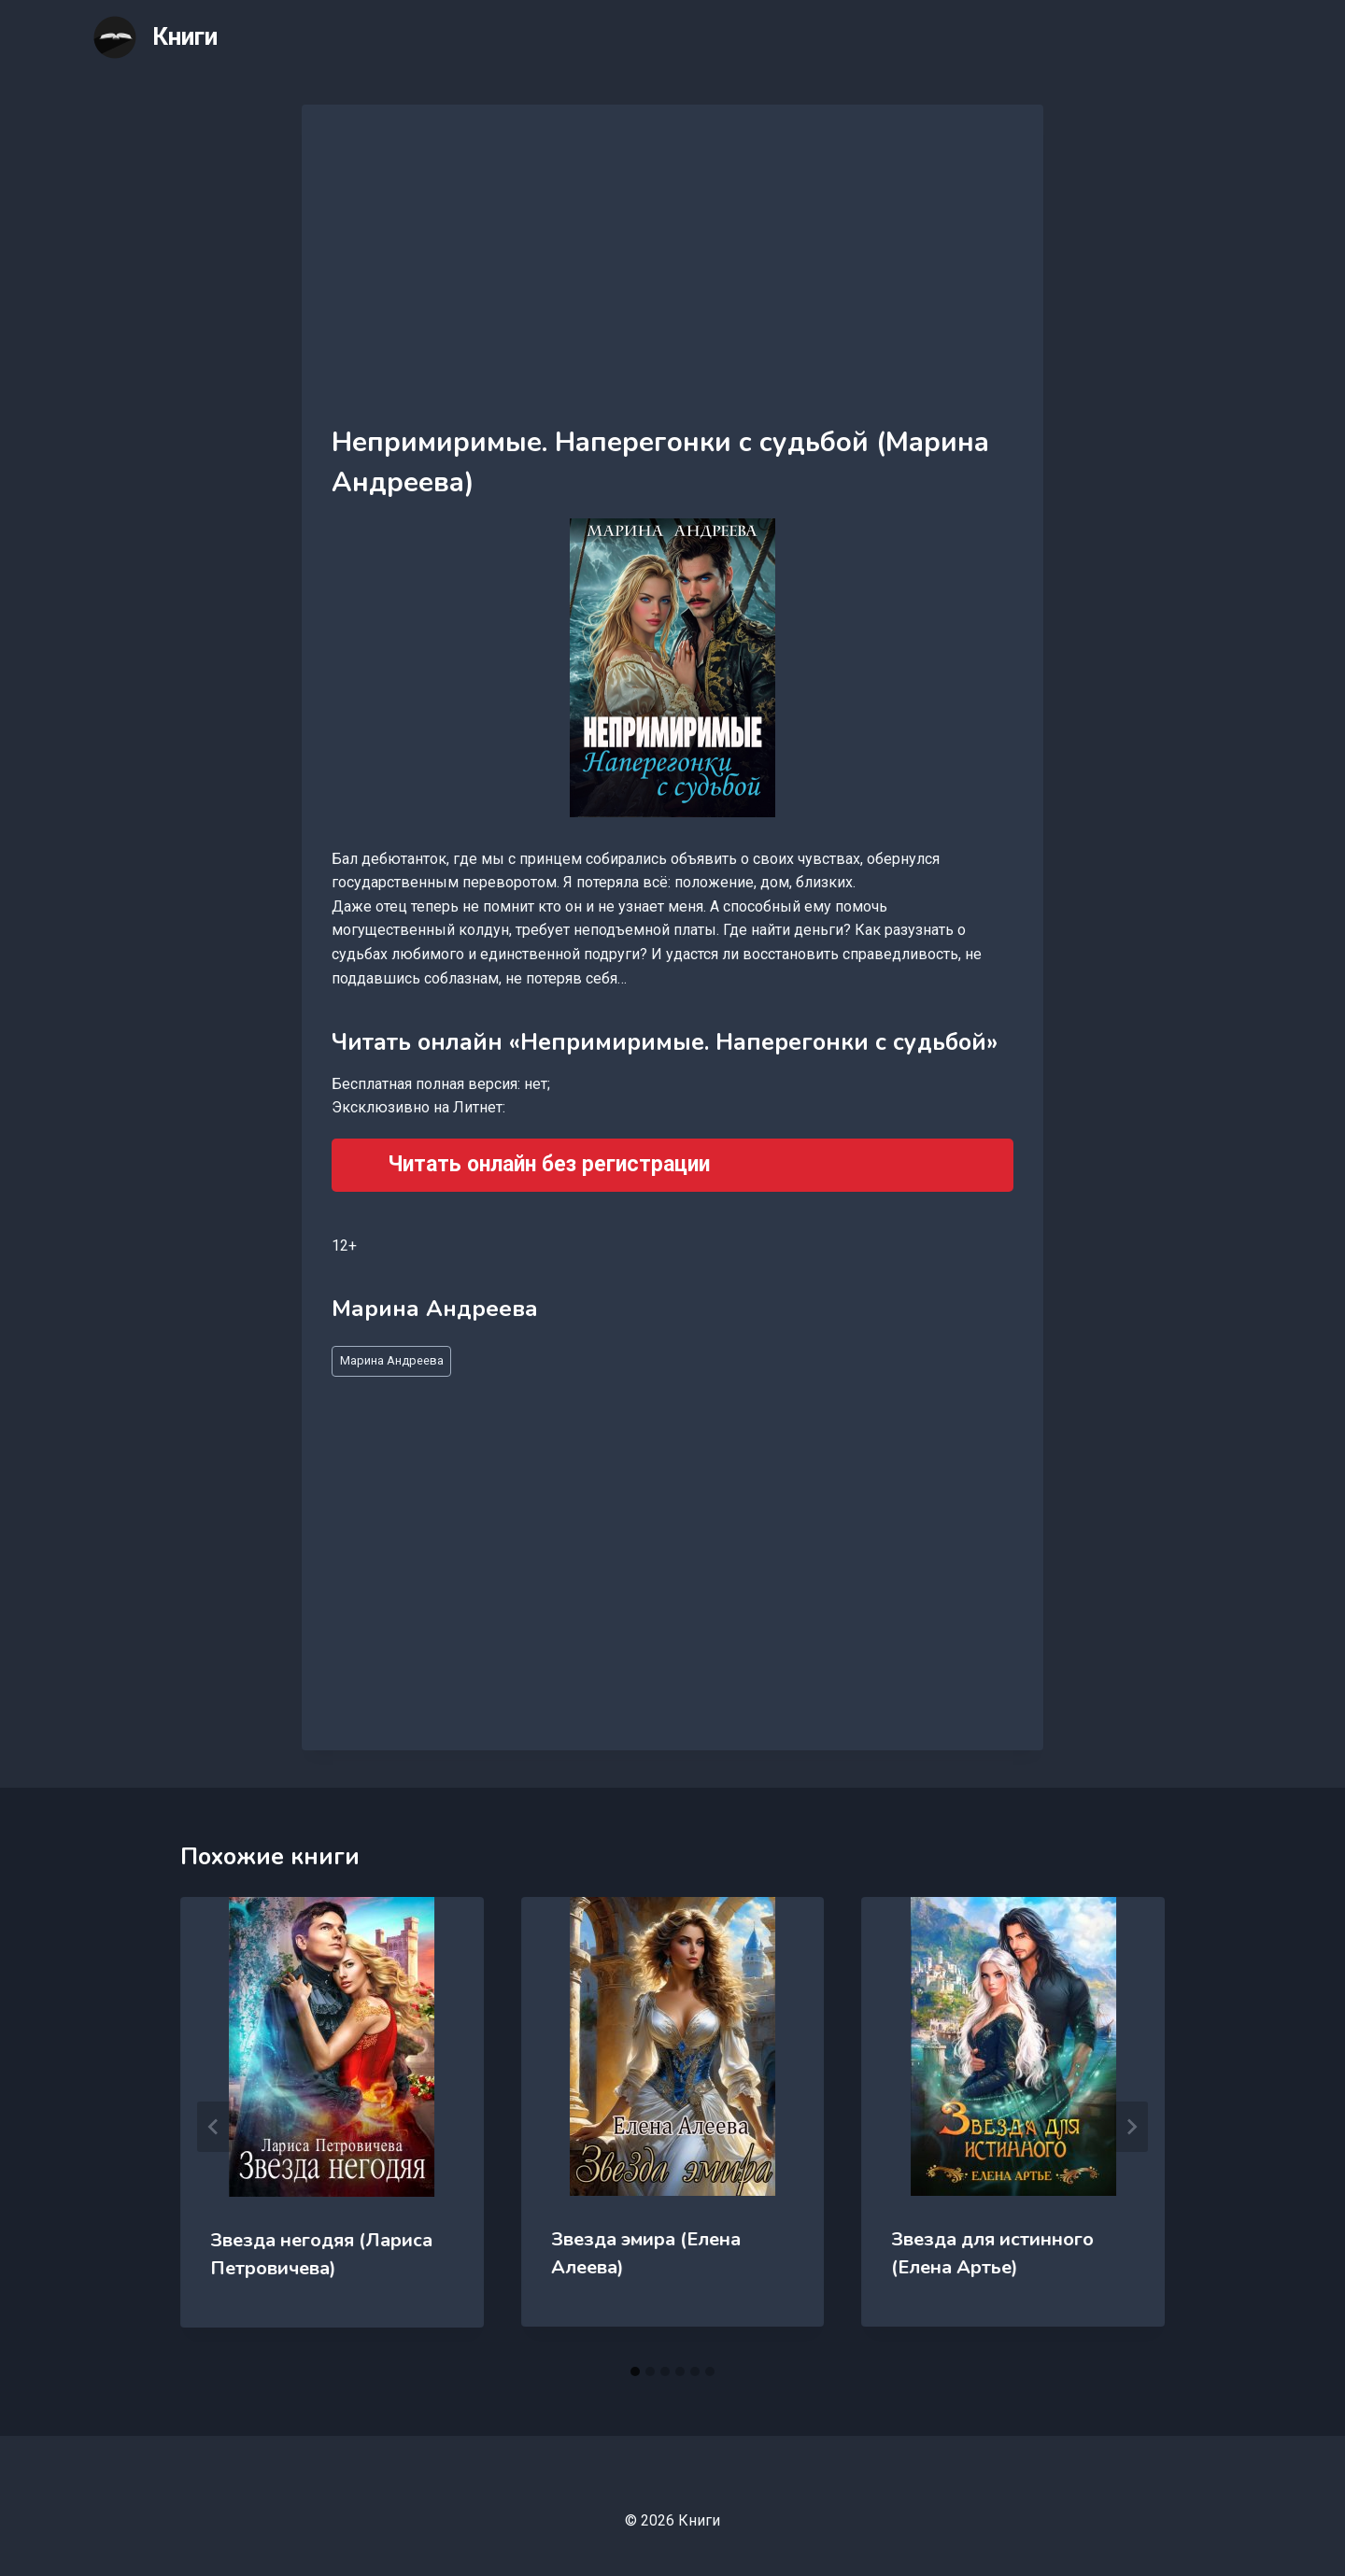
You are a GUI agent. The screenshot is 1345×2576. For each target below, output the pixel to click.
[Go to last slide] (214, 2127)
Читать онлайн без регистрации (549, 1164)
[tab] (635, 2371)
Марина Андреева (392, 1360)
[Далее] (1131, 2127)
